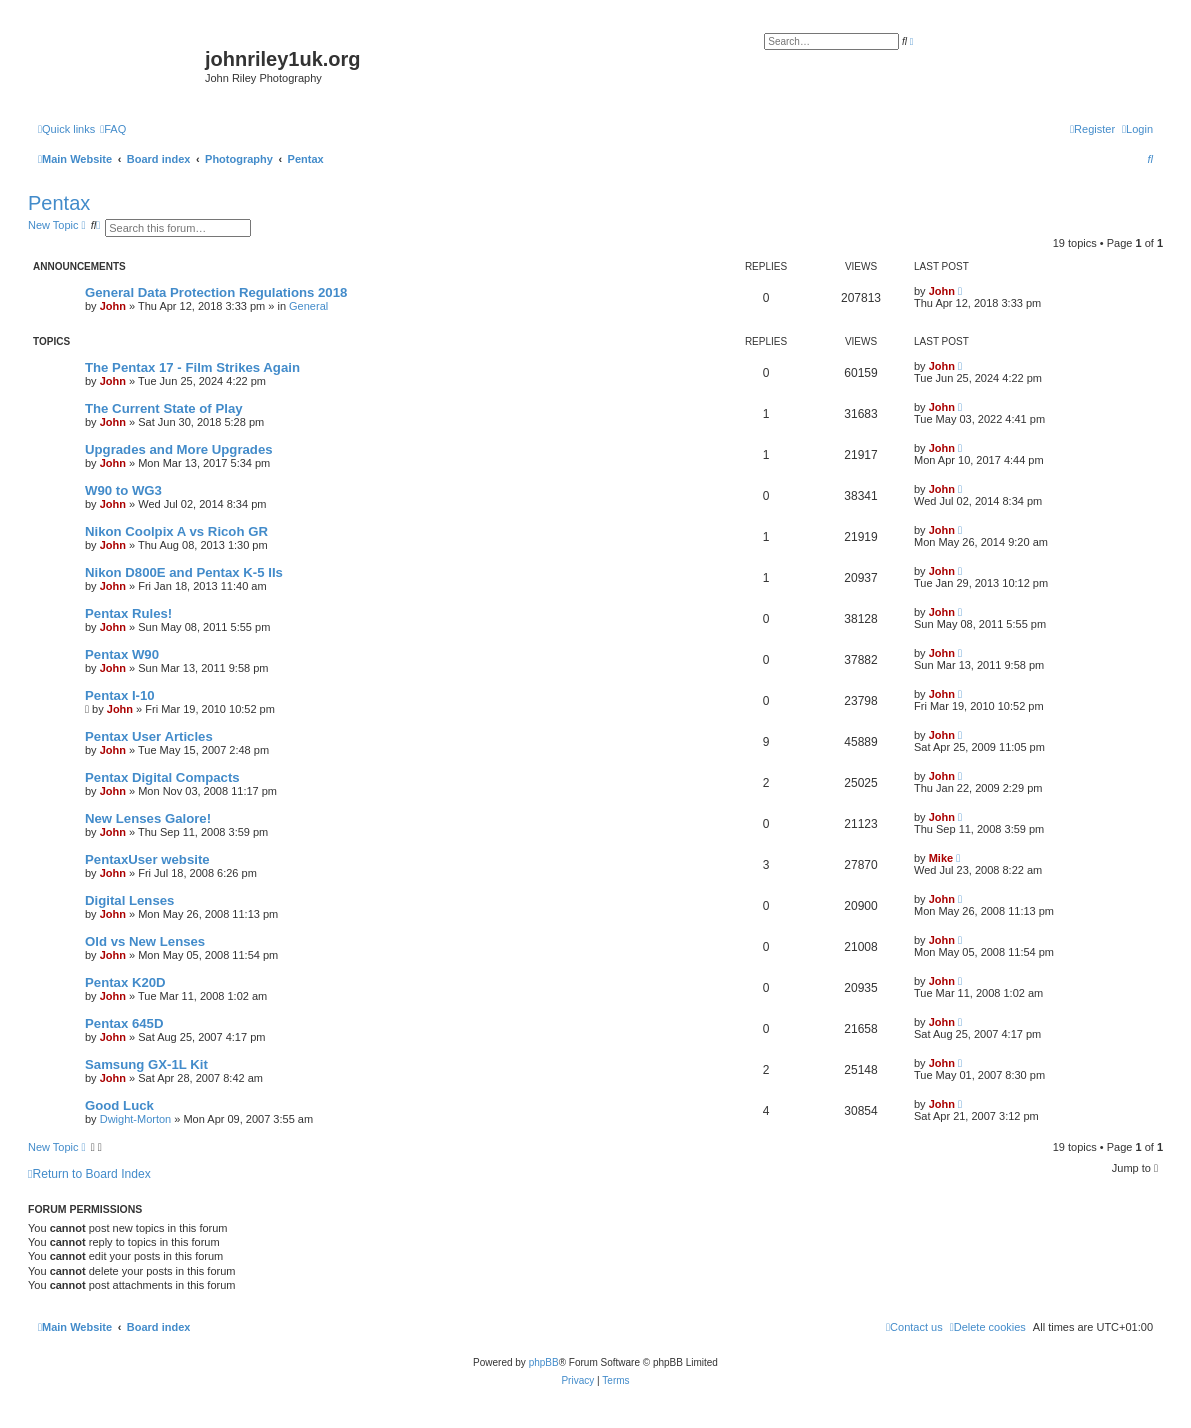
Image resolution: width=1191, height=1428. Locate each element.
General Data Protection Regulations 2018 (216, 292)
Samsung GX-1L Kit (146, 1064)
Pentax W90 (122, 654)
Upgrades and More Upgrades (179, 449)
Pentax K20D (125, 982)
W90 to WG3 (123, 490)
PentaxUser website (147, 859)
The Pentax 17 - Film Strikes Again (192, 367)
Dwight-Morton (136, 1119)
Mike (941, 858)
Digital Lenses (129, 900)
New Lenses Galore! (148, 818)
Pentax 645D (124, 1023)
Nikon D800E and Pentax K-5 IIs (184, 572)
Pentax (59, 203)
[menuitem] (113, 129)
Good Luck (119, 1105)
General (308, 306)
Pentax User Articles (149, 736)
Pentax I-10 (120, 695)
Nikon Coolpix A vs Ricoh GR (176, 531)
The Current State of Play (164, 408)
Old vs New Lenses (145, 941)
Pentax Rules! (128, 613)
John (113, 306)
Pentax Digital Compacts (162, 777)
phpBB (544, 1362)
